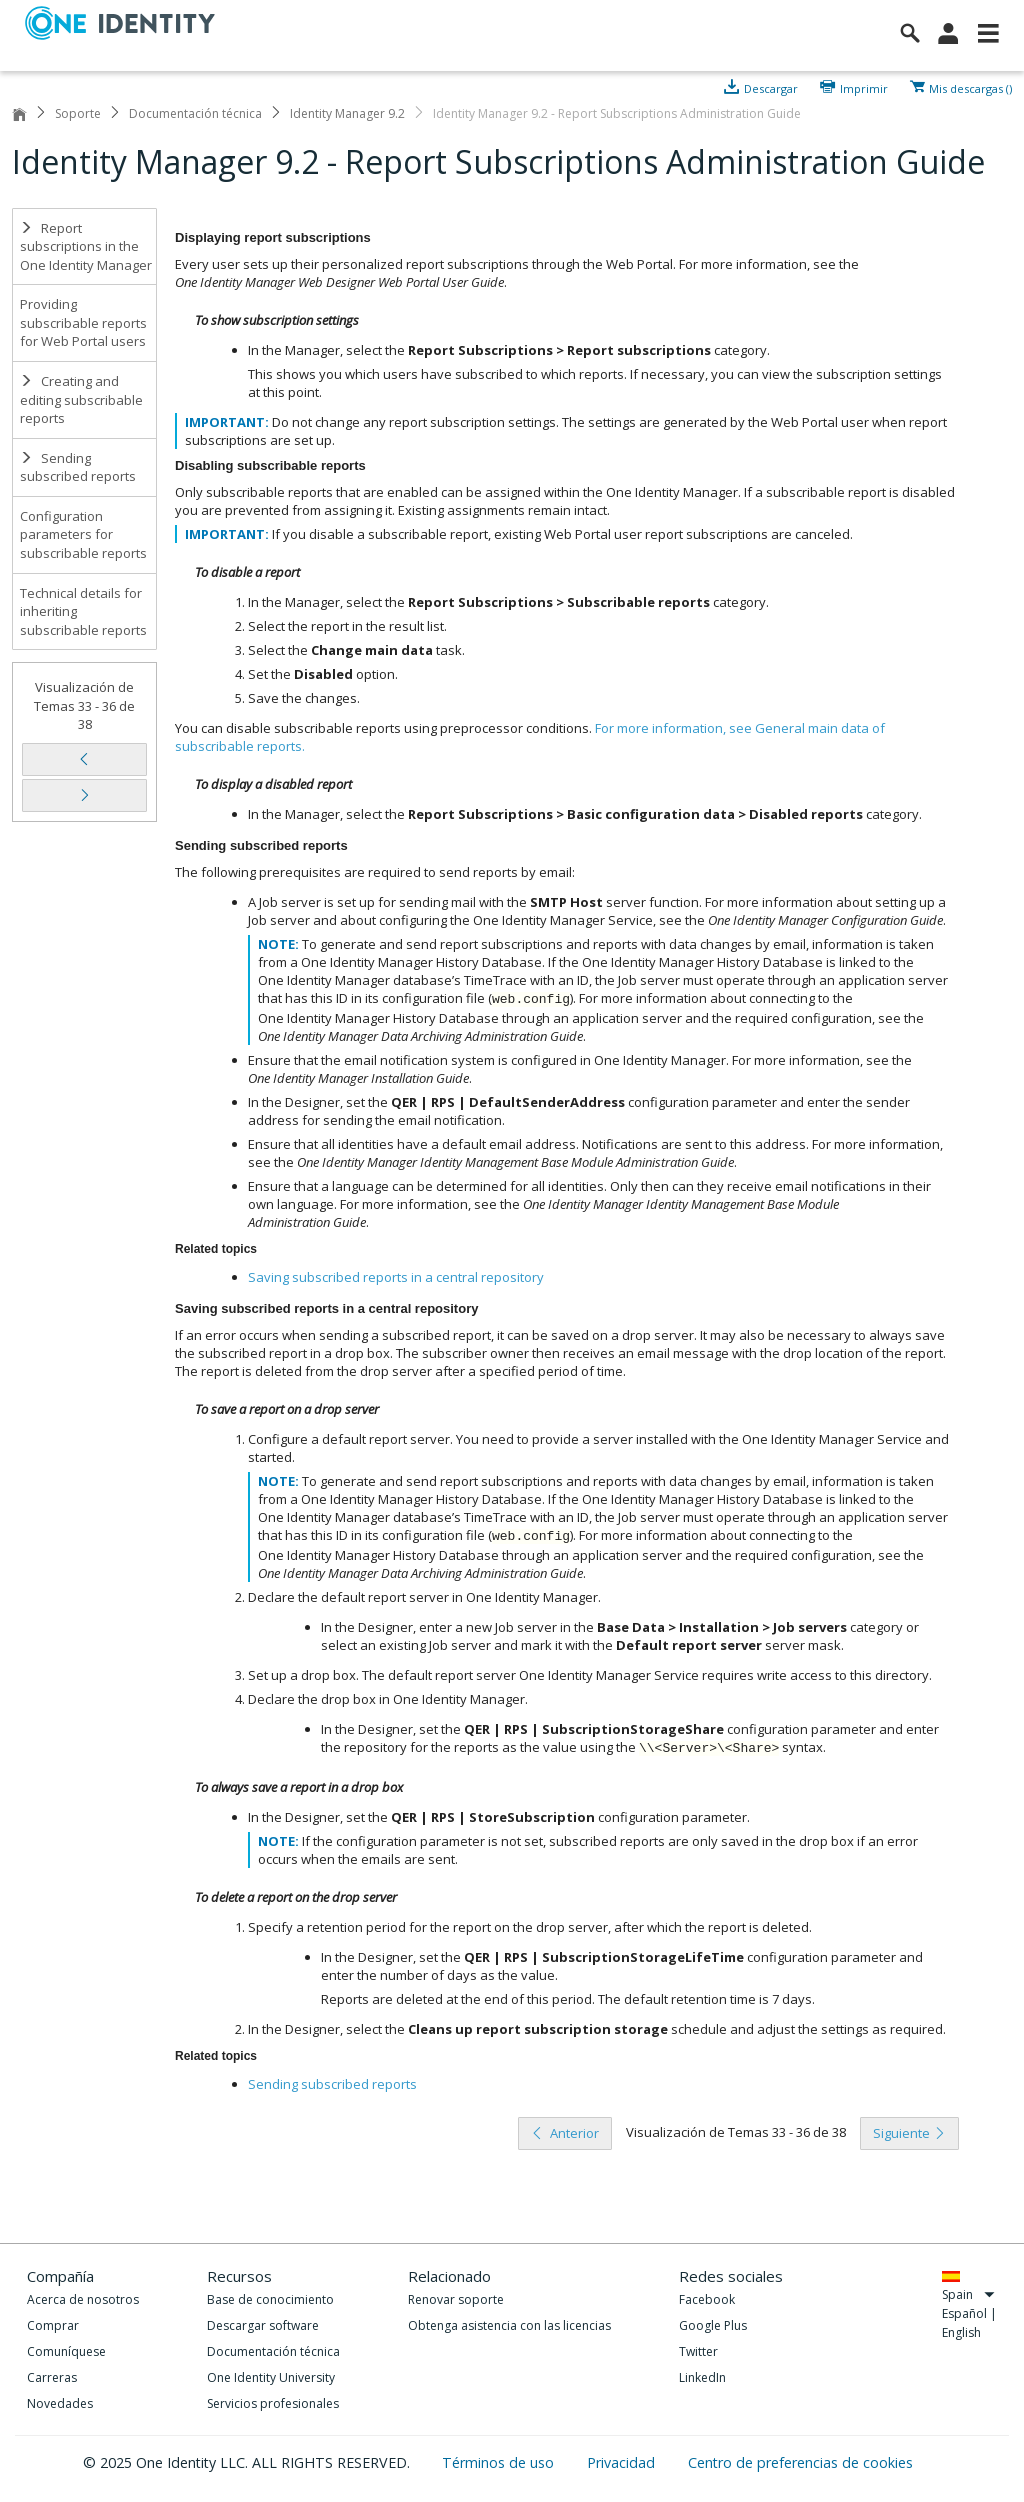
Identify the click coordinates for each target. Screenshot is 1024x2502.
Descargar (771, 87)
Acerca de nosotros (83, 2299)
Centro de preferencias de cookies (800, 2462)
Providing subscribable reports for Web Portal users (83, 322)
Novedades (60, 2403)
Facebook (707, 2299)
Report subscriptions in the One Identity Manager (86, 246)
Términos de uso (500, 2462)
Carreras (52, 2377)
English (961, 2332)
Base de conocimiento (270, 2299)
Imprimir (864, 87)
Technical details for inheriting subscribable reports (83, 611)
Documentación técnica (195, 113)
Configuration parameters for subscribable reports (83, 534)
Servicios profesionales (273, 2403)
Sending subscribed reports (78, 467)
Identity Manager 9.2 (347, 113)
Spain (968, 2294)
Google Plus (713, 2325)
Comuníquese (66, 2351)
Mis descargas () (970, 87)
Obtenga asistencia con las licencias (509, 2325)
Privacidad (623, 2462)
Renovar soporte (456, 2299)
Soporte (78, 113)
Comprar (53, 2325)
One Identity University (271, 2377)
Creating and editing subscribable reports (81, 399)
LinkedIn (702, 2377)
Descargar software (263, 2325)
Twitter (698, 2351)
